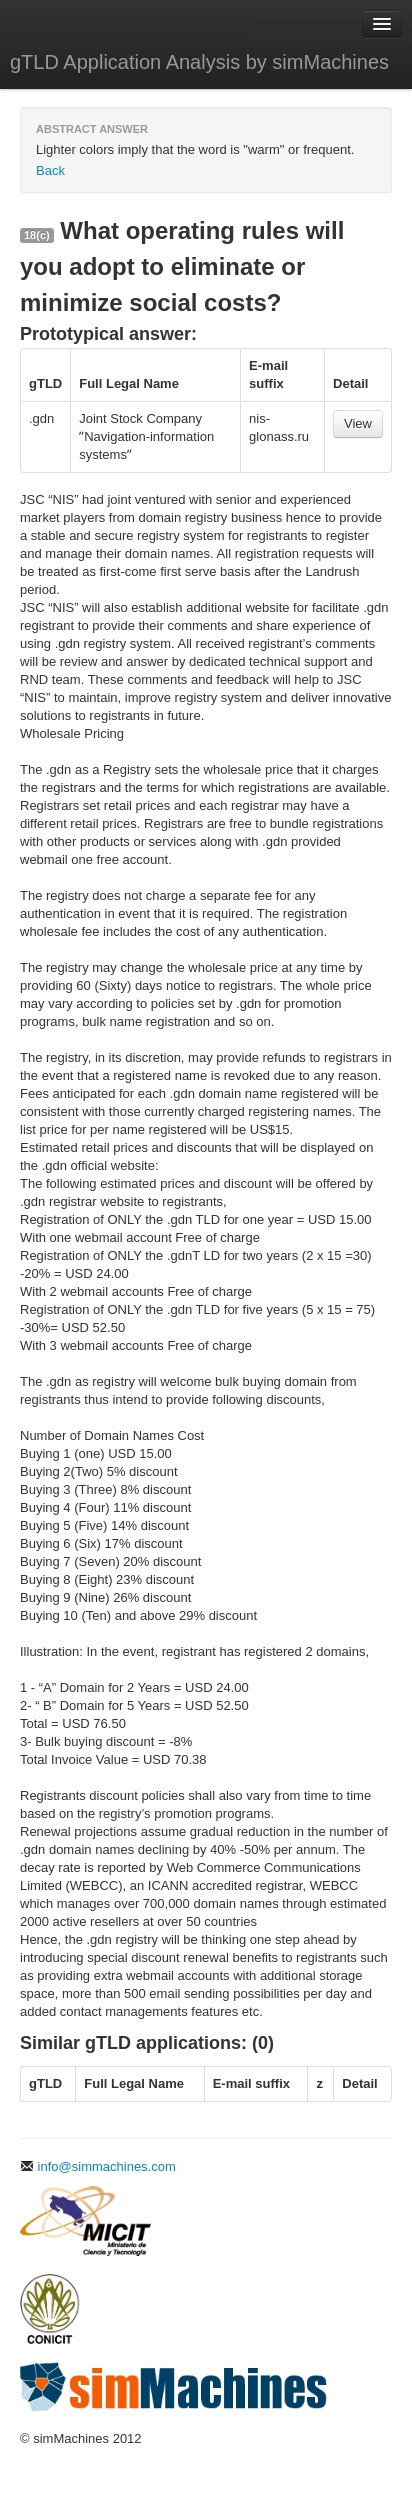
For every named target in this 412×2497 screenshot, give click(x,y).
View (358, 423)
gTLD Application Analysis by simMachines (199, 62)
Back (50, 170)
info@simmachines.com (98, 2166)
